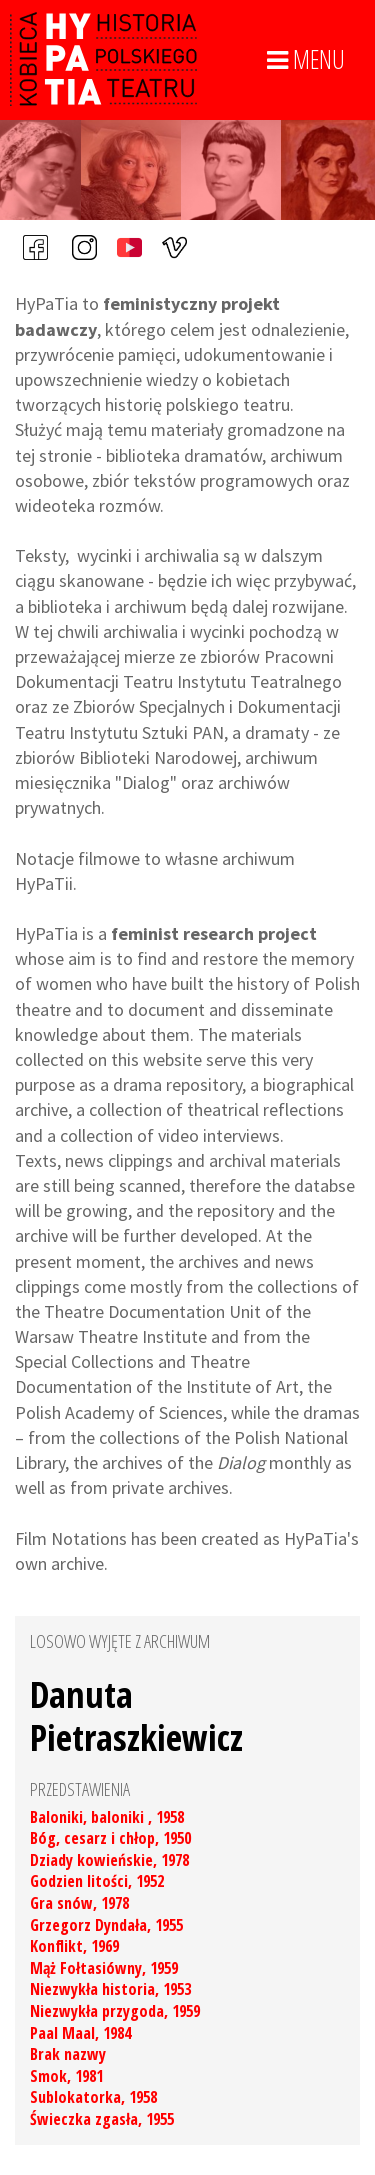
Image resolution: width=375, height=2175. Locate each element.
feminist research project (214, 933)
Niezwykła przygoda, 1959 (115, 2011)
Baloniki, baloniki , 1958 (107, 1817)
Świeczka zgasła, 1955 (102, 2119)
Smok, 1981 (66, 2076)
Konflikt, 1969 (74, 1946)
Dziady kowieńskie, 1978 (109, 1860)
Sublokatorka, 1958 (93, 2097)
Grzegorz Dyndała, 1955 (106, 1925)
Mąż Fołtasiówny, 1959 (104, 1968)
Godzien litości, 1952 (97, 1881)
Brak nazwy (68, 2054)
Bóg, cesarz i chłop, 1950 (110, 1838)
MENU (306, 60)
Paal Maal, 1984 (80, 2033)
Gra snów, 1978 (79, 1903)
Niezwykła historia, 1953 (110, 1989)
